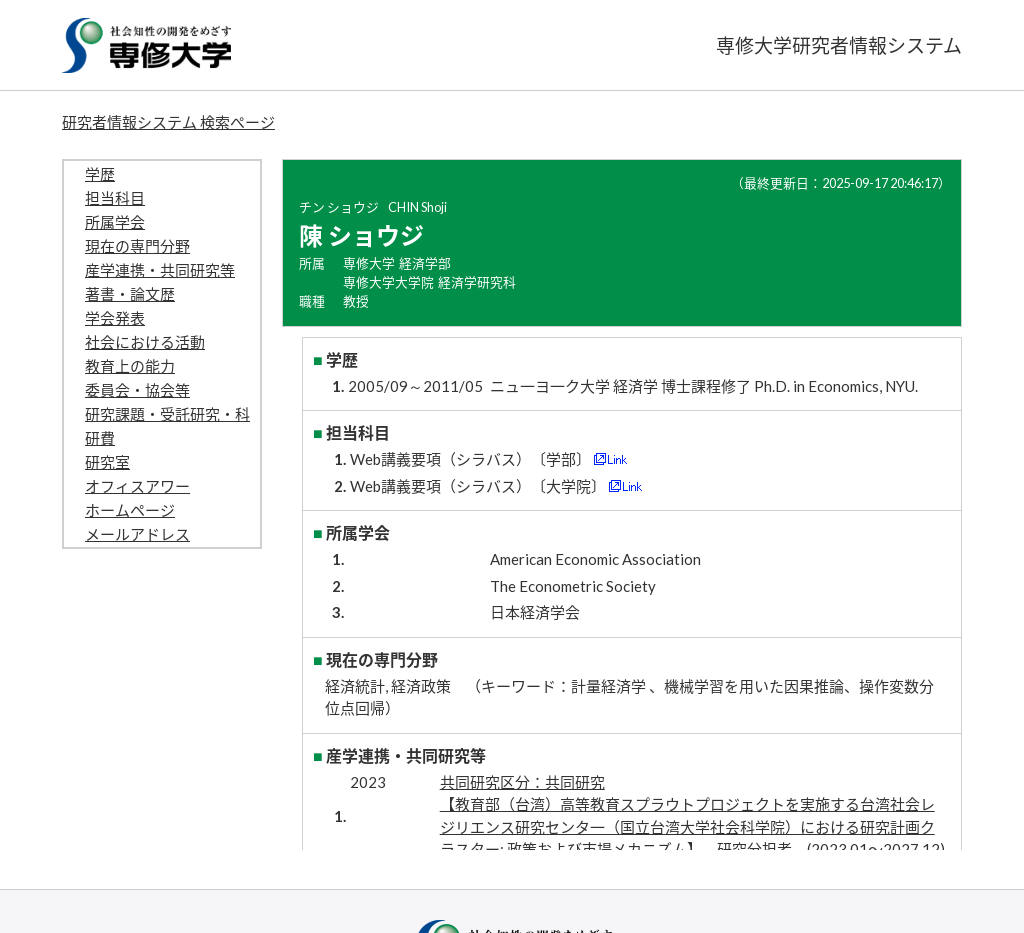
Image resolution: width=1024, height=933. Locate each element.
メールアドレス (137, 534)
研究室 (107, 462)
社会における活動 (145, 342)
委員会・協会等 (137, 390)
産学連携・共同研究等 (160, 270)
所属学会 (115, 222)
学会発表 (115, 318)
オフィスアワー (137, 486)
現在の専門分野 (137, 246)
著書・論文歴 (130, 294)
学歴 (100, 174)
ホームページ (130, 510)
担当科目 (115, 198)
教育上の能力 (130, 366)
